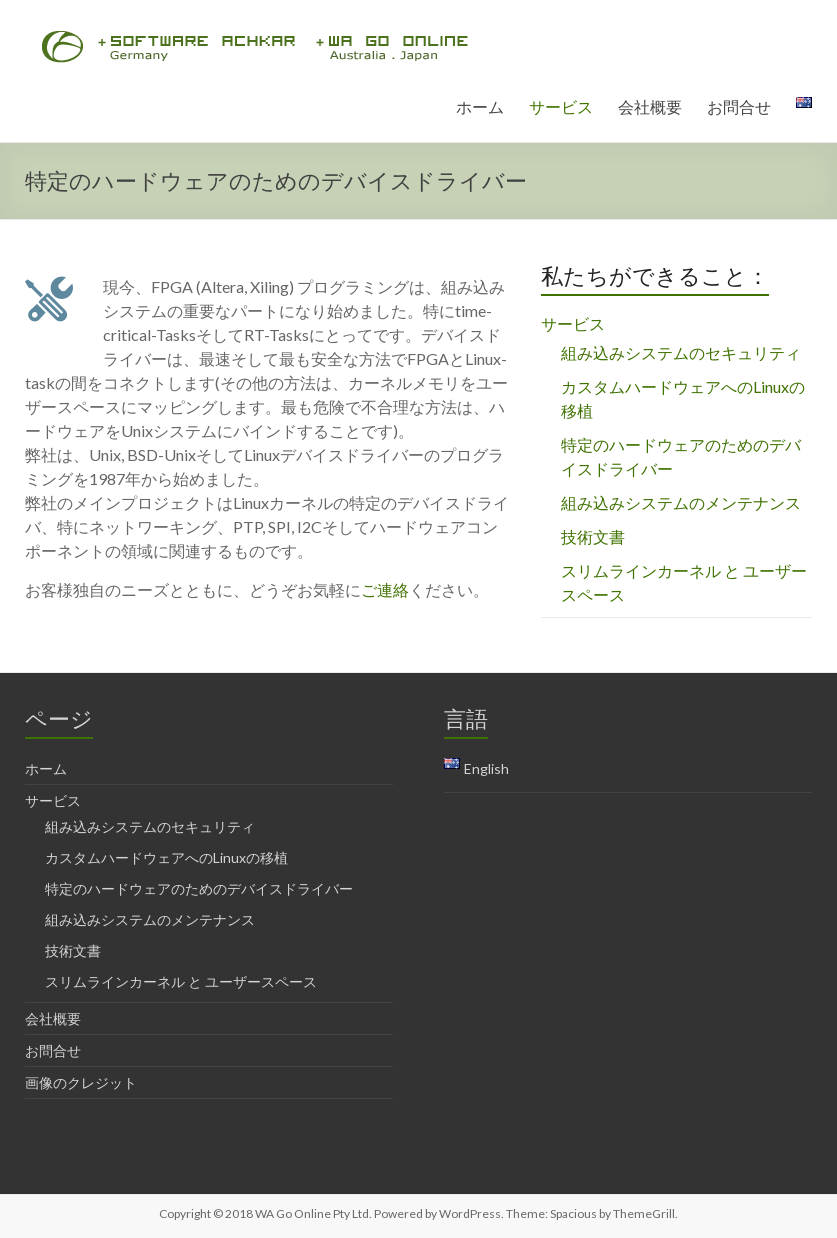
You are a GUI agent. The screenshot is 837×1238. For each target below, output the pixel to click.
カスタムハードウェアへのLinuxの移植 (166, 857)
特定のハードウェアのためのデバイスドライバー (199, 888)
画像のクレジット (81, 1082)
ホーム (480, 106)
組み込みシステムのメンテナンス (681, 502)
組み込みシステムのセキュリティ (681, 352)
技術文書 (593, 536)
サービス (561, 106)
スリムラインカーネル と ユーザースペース (181, 981)
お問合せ (739, 106)
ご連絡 (385, 589)
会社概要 (650, 106)
